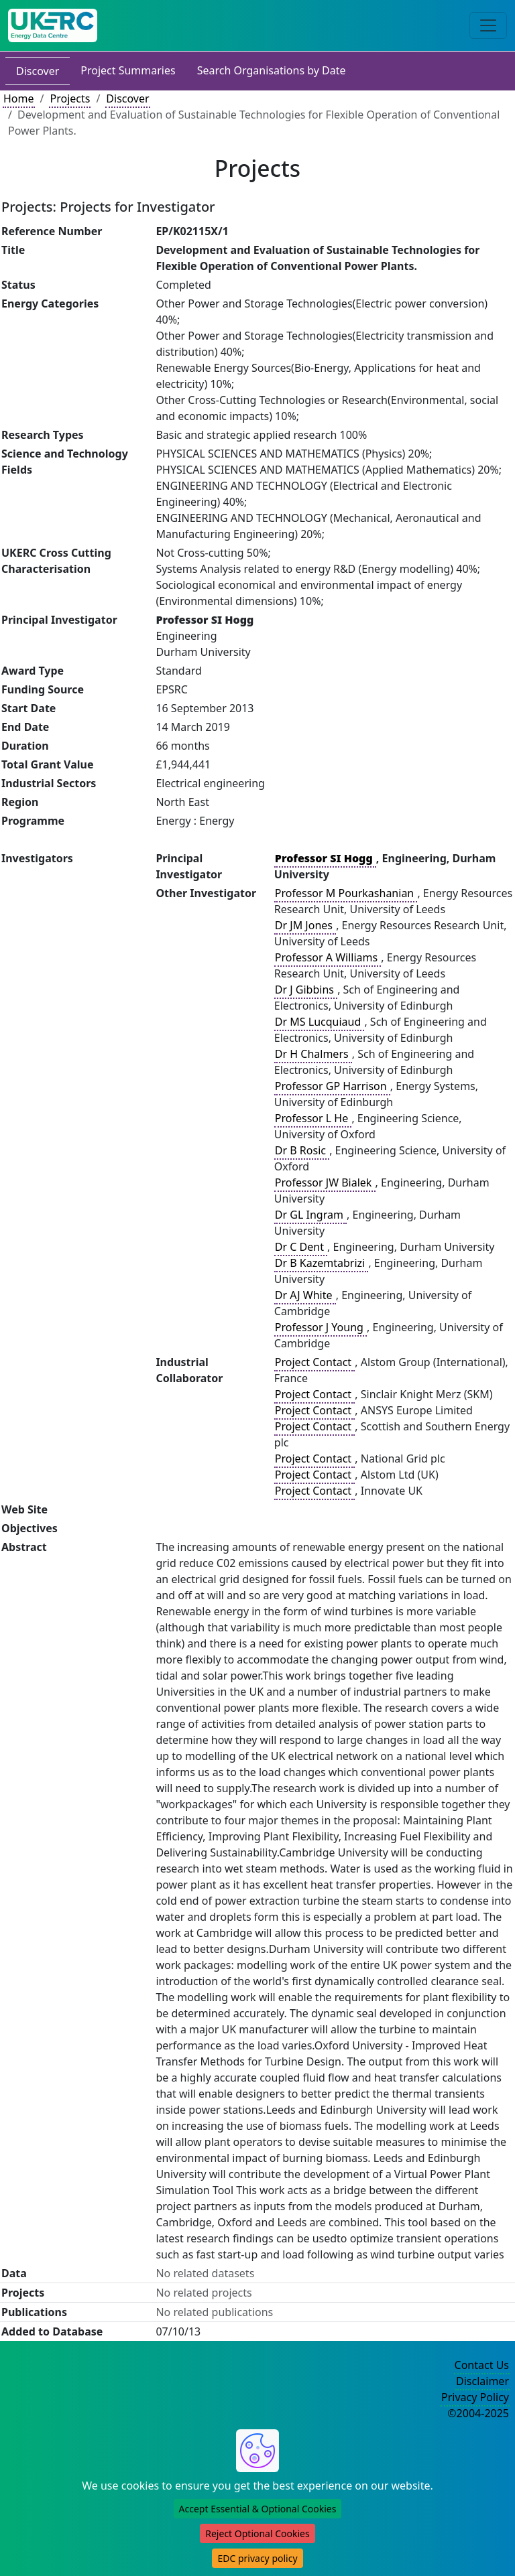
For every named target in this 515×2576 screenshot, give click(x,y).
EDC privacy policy (257, 2558)
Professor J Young (320, 1327)
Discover (37, 71)
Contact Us (482, 2365)
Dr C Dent (301, 1246)
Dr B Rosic (302, 1150)
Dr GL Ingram (310, 1214)
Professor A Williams (328, 957)
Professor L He (313, 1118)
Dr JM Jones (305, 925)
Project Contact (314, 1362)
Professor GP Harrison (332, 1086)
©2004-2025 (478, 2413)
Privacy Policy (475, 2397)
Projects (70, 98)
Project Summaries (127, 70)
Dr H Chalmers (313, 1053)
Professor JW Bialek (325, 1182)
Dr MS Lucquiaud (319, 1021)
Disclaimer (482, 2381)
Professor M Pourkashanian (346, 893)
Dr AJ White (305, 1295)
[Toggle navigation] (488, 25)
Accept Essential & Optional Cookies (258, 2508)
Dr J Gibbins (306, 989)
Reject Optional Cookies (257, 2533)
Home (18, 98)
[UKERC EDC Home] (52, 25)
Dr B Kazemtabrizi (321, 1263)
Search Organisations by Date (271, 70)
